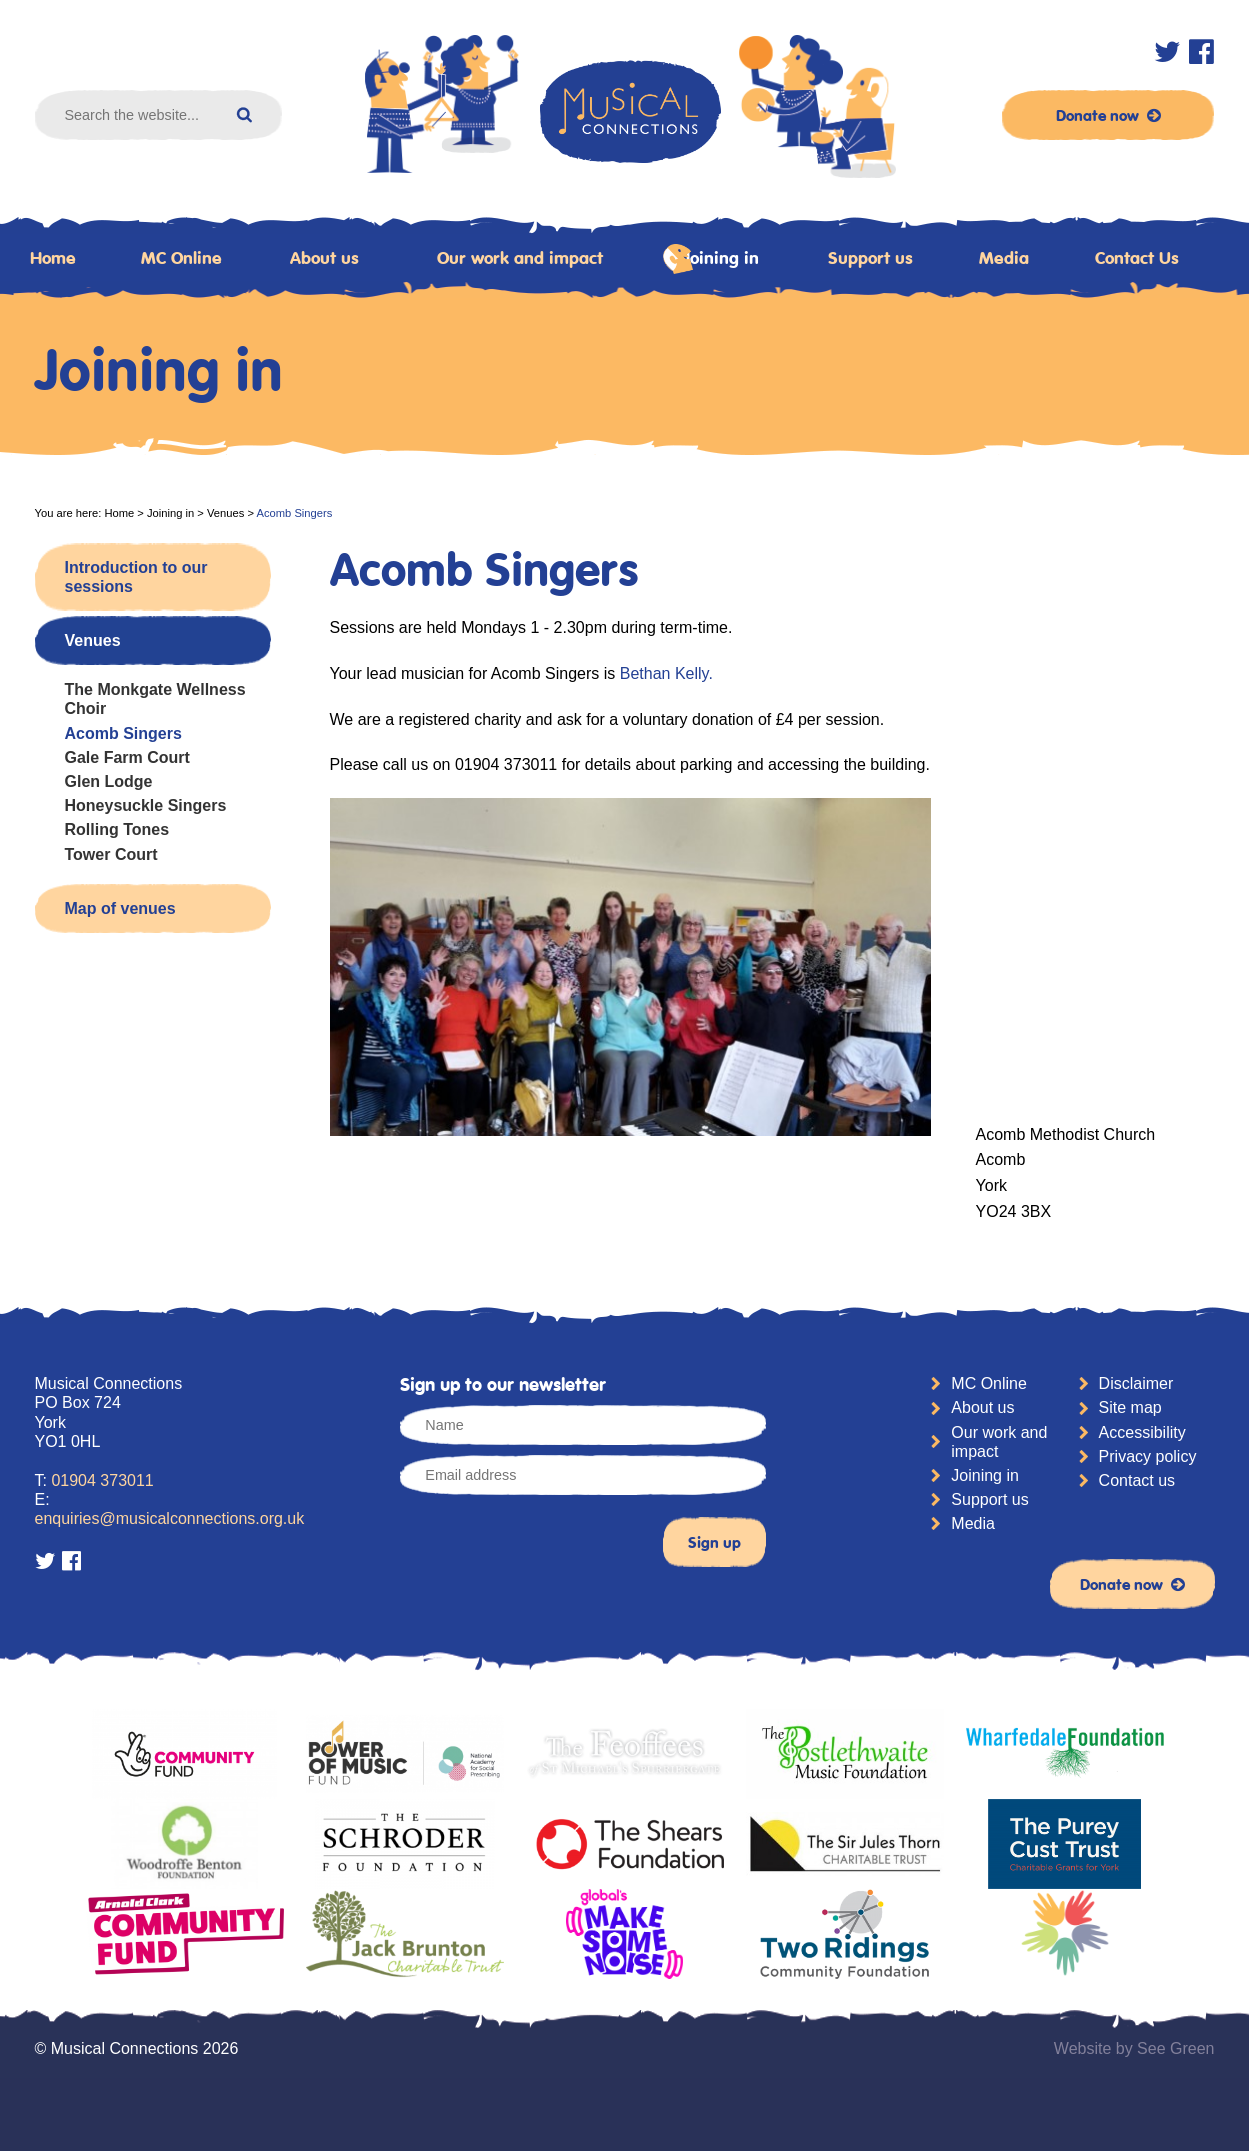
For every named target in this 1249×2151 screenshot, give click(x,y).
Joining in (710, 259)
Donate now (1108, 115)
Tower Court (111, 854)
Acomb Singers (123, 733)
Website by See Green (1134, 2048)
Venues (225, 513)
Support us (870, 258)
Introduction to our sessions (136, 577)
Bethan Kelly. (664, 673)
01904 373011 (102, 1480)
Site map (1130, 1407)
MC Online (181, 258)
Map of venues (120, 908)
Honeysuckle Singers (146, 805)
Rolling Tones (117, 829)
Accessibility (1142, 1432)
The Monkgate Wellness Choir (155, 699)
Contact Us (1137, 258)
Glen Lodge (109, 781)
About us (324, 258)
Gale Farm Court (127, 757)
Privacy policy (1148, 1456)
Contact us (1137, 1480)
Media (1004, 258)
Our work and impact (520, 258)
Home (119, 513)
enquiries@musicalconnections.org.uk (170, 1518)
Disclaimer (1136, 1383)
